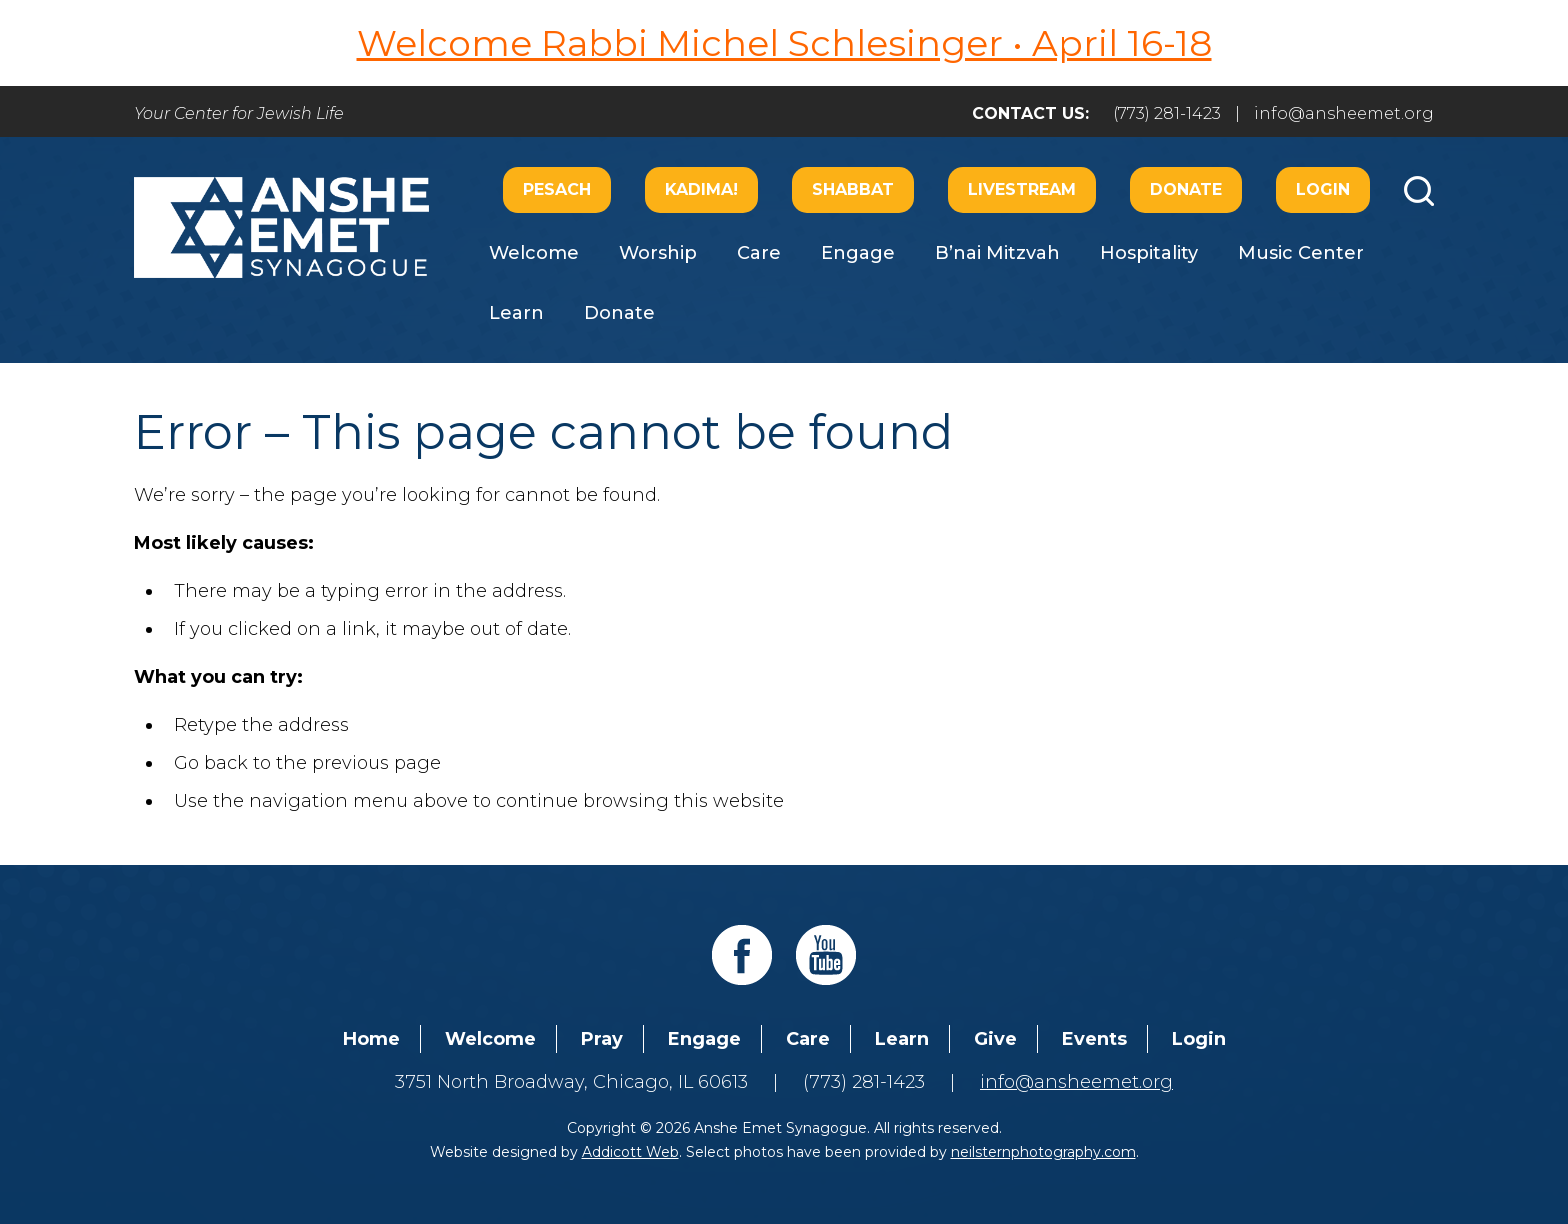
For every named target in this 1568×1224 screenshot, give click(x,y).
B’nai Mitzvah (997, 253)
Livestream (1022, 189)
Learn (516, 313)
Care (759, 253)
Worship (658, 253)
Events (1094, 1039)
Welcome (534, 253)
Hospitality (1149, 253)
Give (995, 1039)
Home (371, 1039)
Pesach (557, 189)
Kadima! (701, 189)
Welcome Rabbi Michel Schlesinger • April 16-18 (784, 43)
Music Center (1301, 253)
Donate (1186, 189)
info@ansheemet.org (1344, 113)
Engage (858, 253)
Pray (602, 1039)
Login (1323, 189)
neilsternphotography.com (1043, 1152)
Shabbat (853, 189)
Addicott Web (630, 1152)
